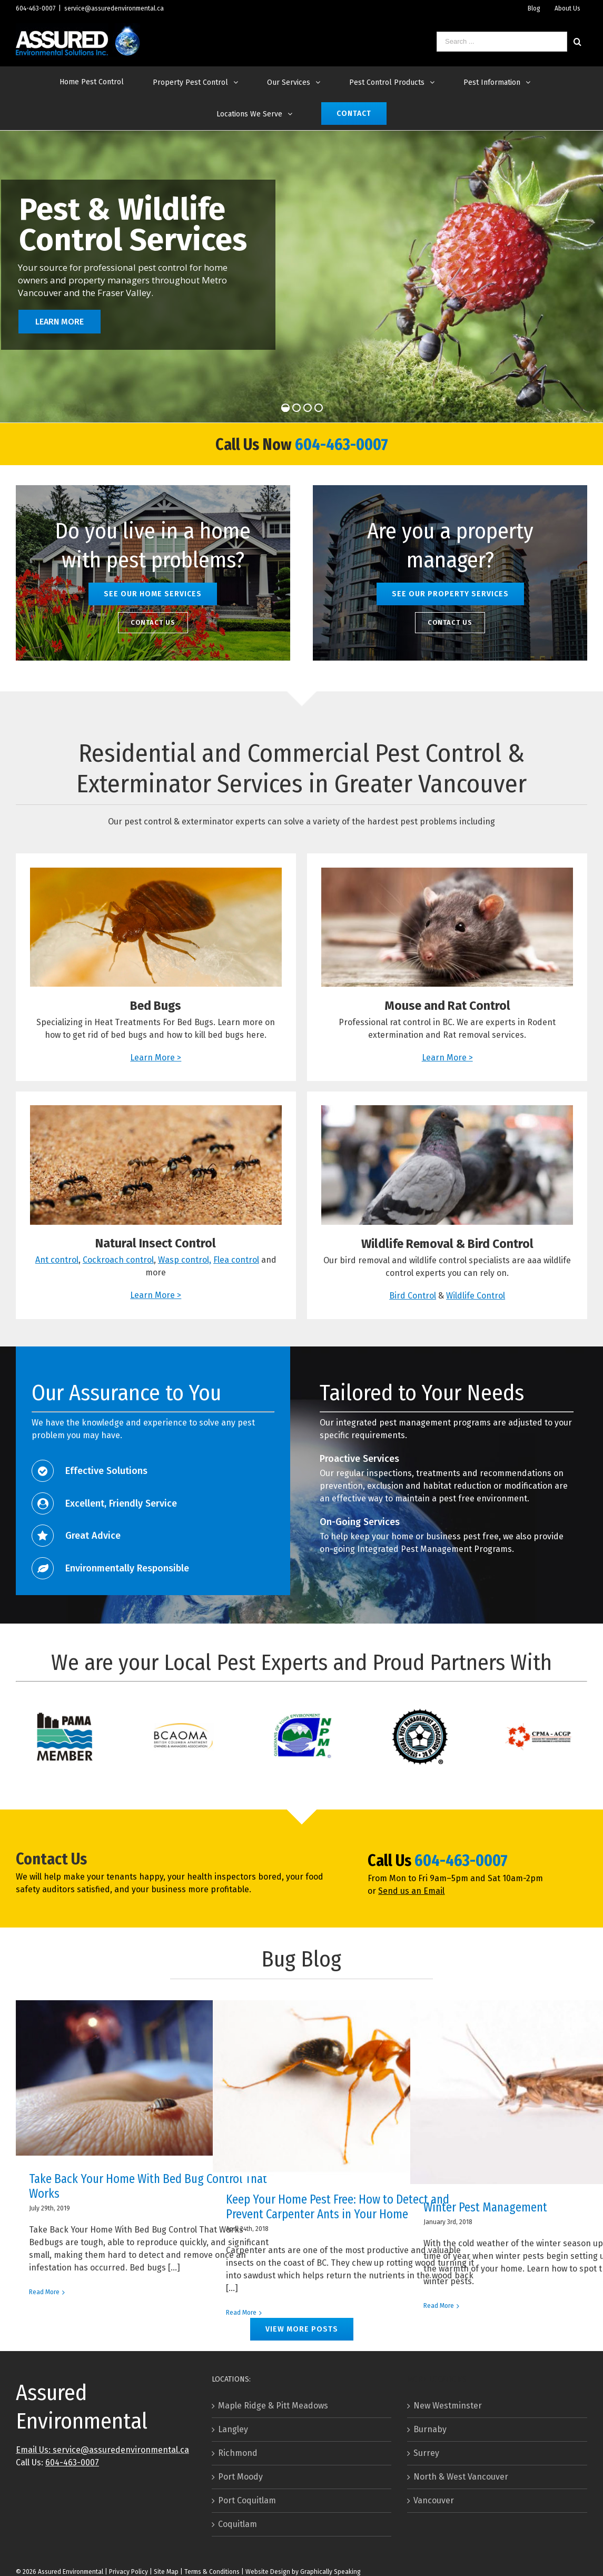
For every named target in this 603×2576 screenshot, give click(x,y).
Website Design (267, 2571)
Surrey (426, 2453)
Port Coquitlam (247, 2500)
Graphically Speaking (330, 2571)
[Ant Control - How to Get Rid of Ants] (156, 1111)
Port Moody (240, 2477)
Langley (233, 2429)
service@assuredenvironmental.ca (114, 8)
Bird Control (412, 1296)
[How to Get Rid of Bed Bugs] (156, 874)
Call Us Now (255, 444)
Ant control (56, 1260)
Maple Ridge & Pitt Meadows (273, 2406)
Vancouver (433, 2500)
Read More (44, 2292)
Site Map (166, 2571)
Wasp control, (184, 1260)
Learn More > (155, 1058)
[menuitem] (534, 8)
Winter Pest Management (485, 2207)
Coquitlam (237, 2524)
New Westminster (447, 2406)
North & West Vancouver (460, 2477)
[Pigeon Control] (447, 1111)
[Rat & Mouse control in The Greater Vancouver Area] (447, 874)
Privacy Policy (128, 2571)
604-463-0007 (35, 8)
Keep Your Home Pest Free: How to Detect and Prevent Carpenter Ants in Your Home (337, 2206)
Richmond (238, 2453)
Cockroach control (118, 1260)
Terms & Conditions (212, 2571)
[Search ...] (502, 42)
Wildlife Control (475, 1296)
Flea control (236, 1260)
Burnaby (430, 2429)
